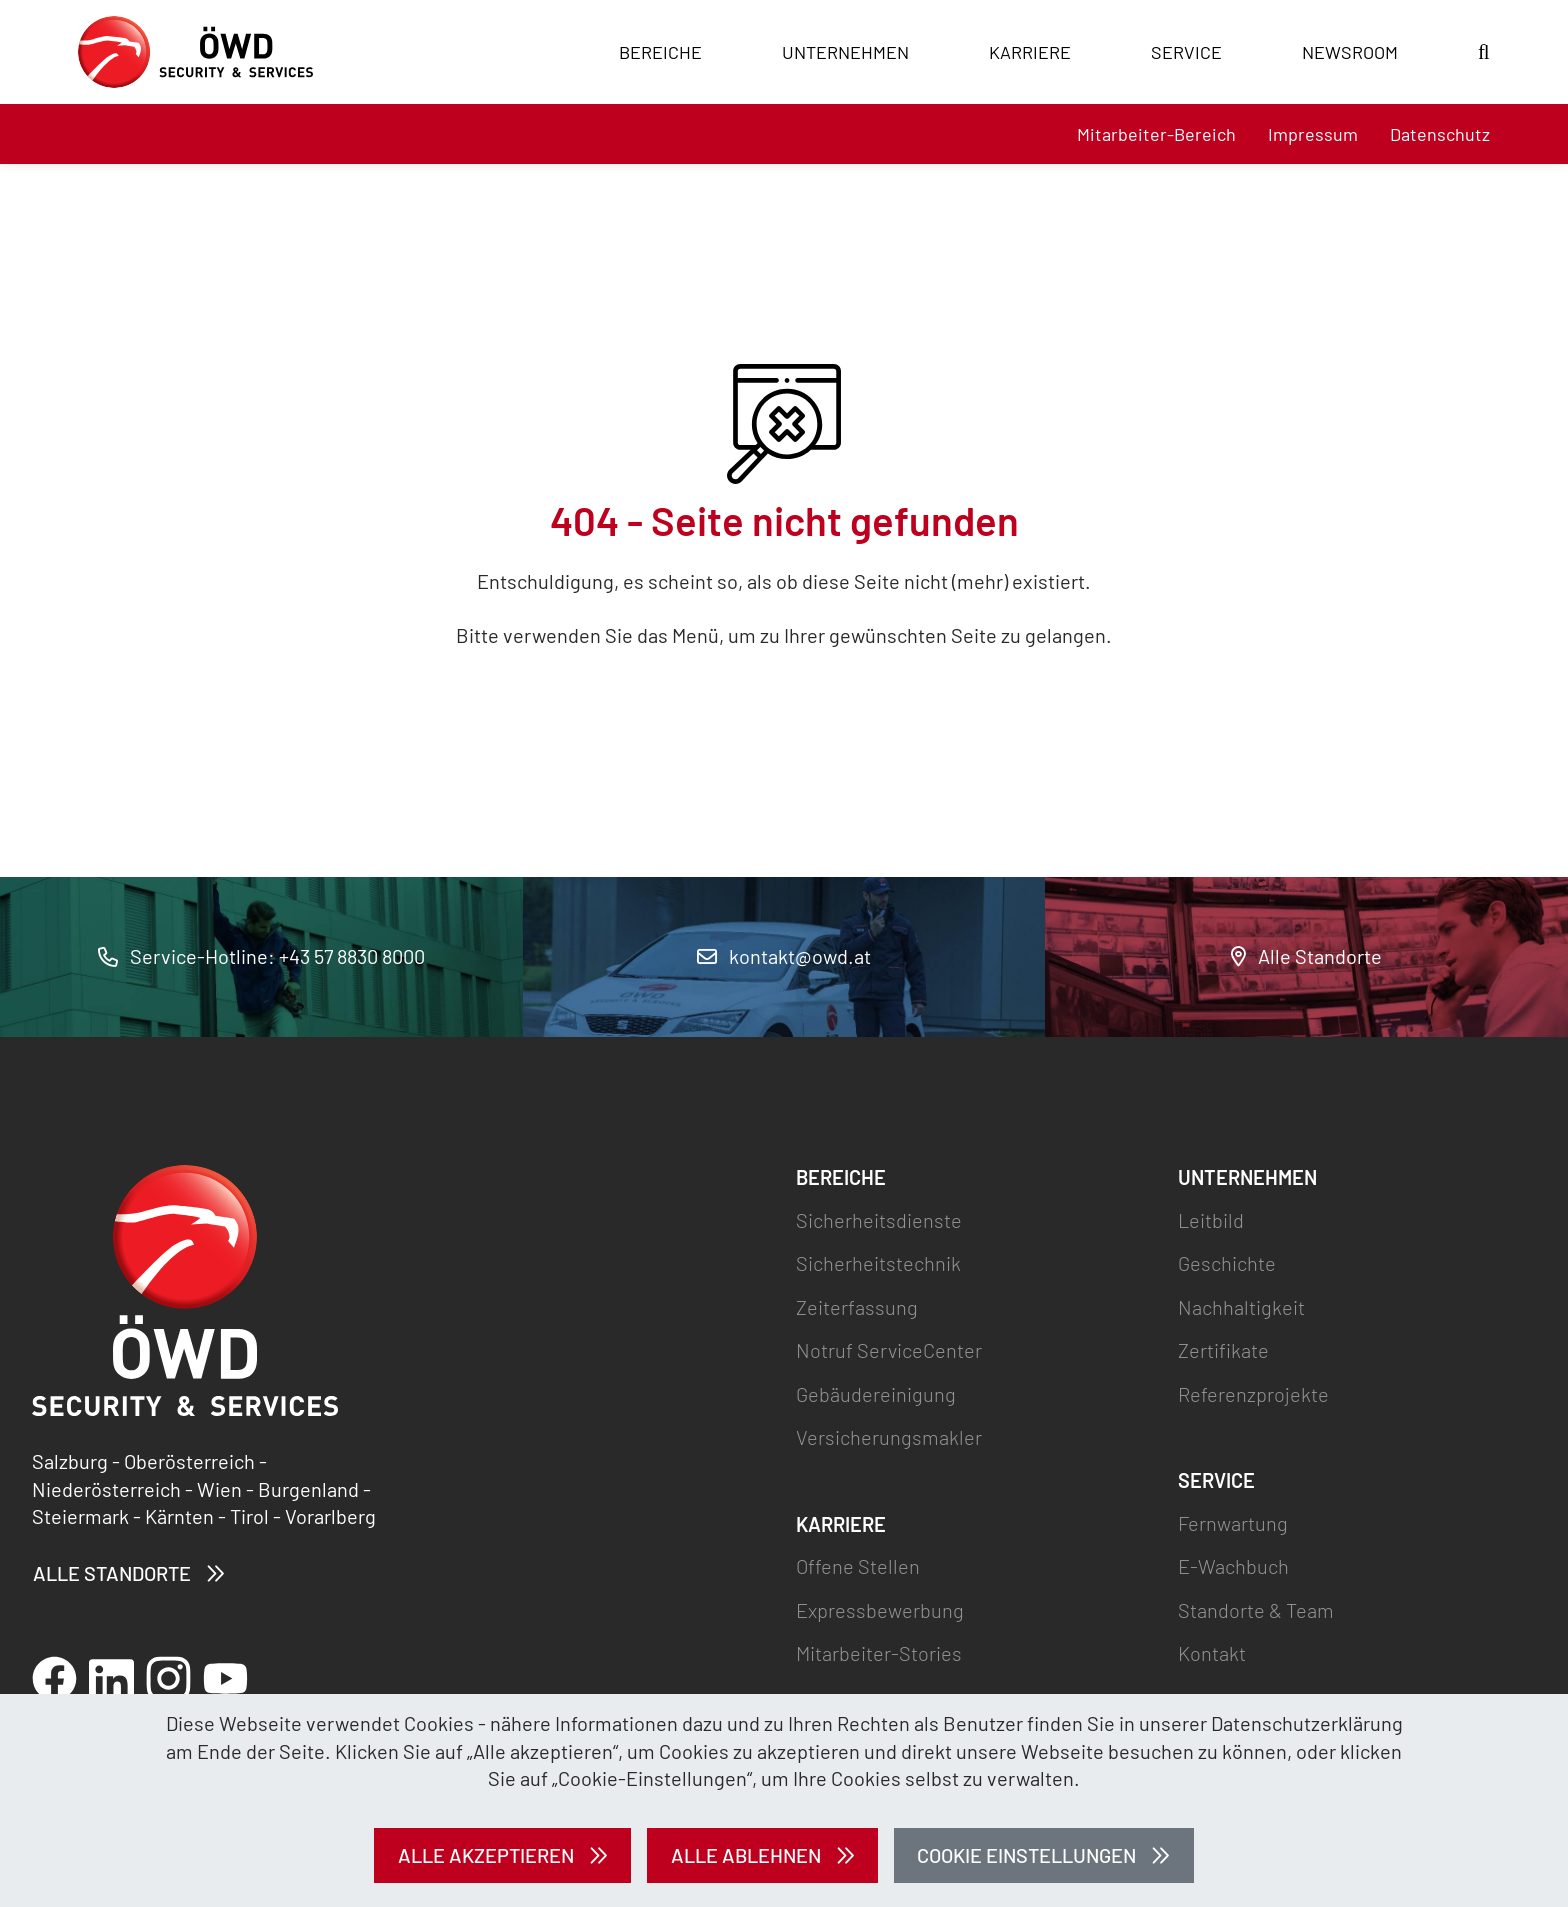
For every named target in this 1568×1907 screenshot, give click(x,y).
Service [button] (1186, 52)
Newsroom (1350, 52)
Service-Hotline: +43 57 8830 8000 (261, 956)
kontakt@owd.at (784, 956)
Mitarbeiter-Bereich (1156, 134)
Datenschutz (1440, 134)
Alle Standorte (1306, 956)
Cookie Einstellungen (1026, 1855)
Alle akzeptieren (486, 1855)
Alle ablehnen (746, 1855)
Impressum (1313, 134)
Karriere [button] (1030, 52)
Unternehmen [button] (845, 52)
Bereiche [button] (660, 52)
